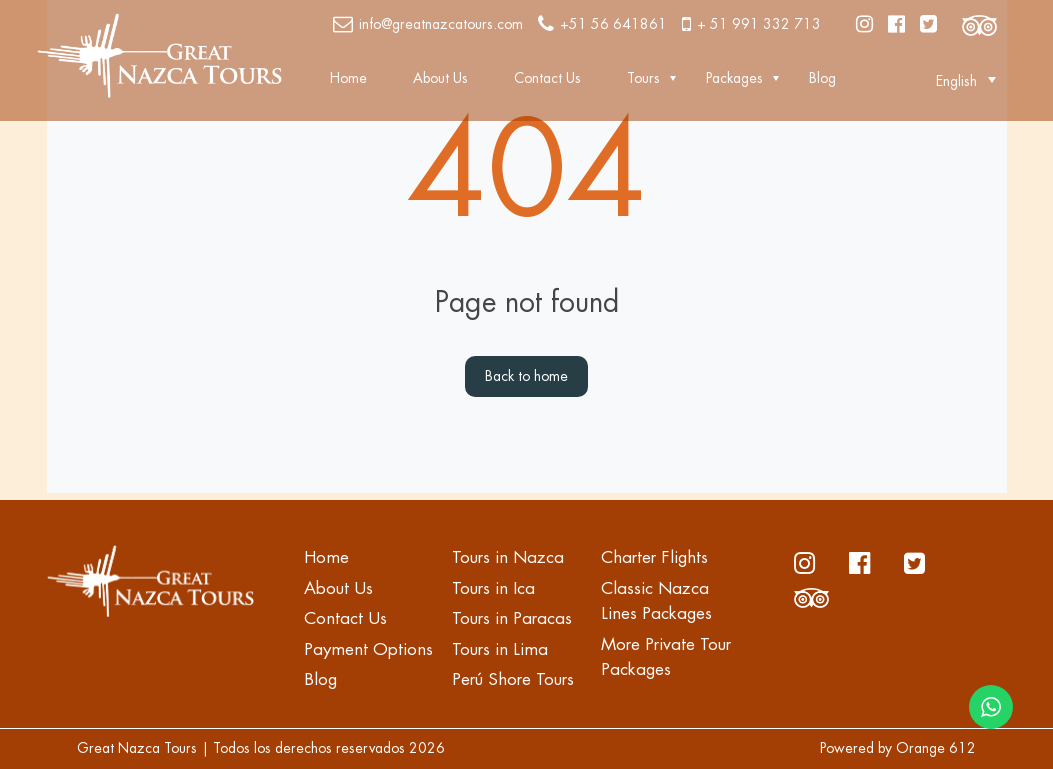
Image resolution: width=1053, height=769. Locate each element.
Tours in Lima (500, 649)
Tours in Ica (493, 588)
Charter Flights (654, 557)
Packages (734, 78)
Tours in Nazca (508, 557)
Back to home (526, 376)
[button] (956, 80)
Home (348, 78)
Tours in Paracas (512, 618)
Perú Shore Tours (513, 679)
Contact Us (547, 78)
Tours (643, 78)
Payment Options (368, 649)
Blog (822, 78)
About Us (440, 78)
